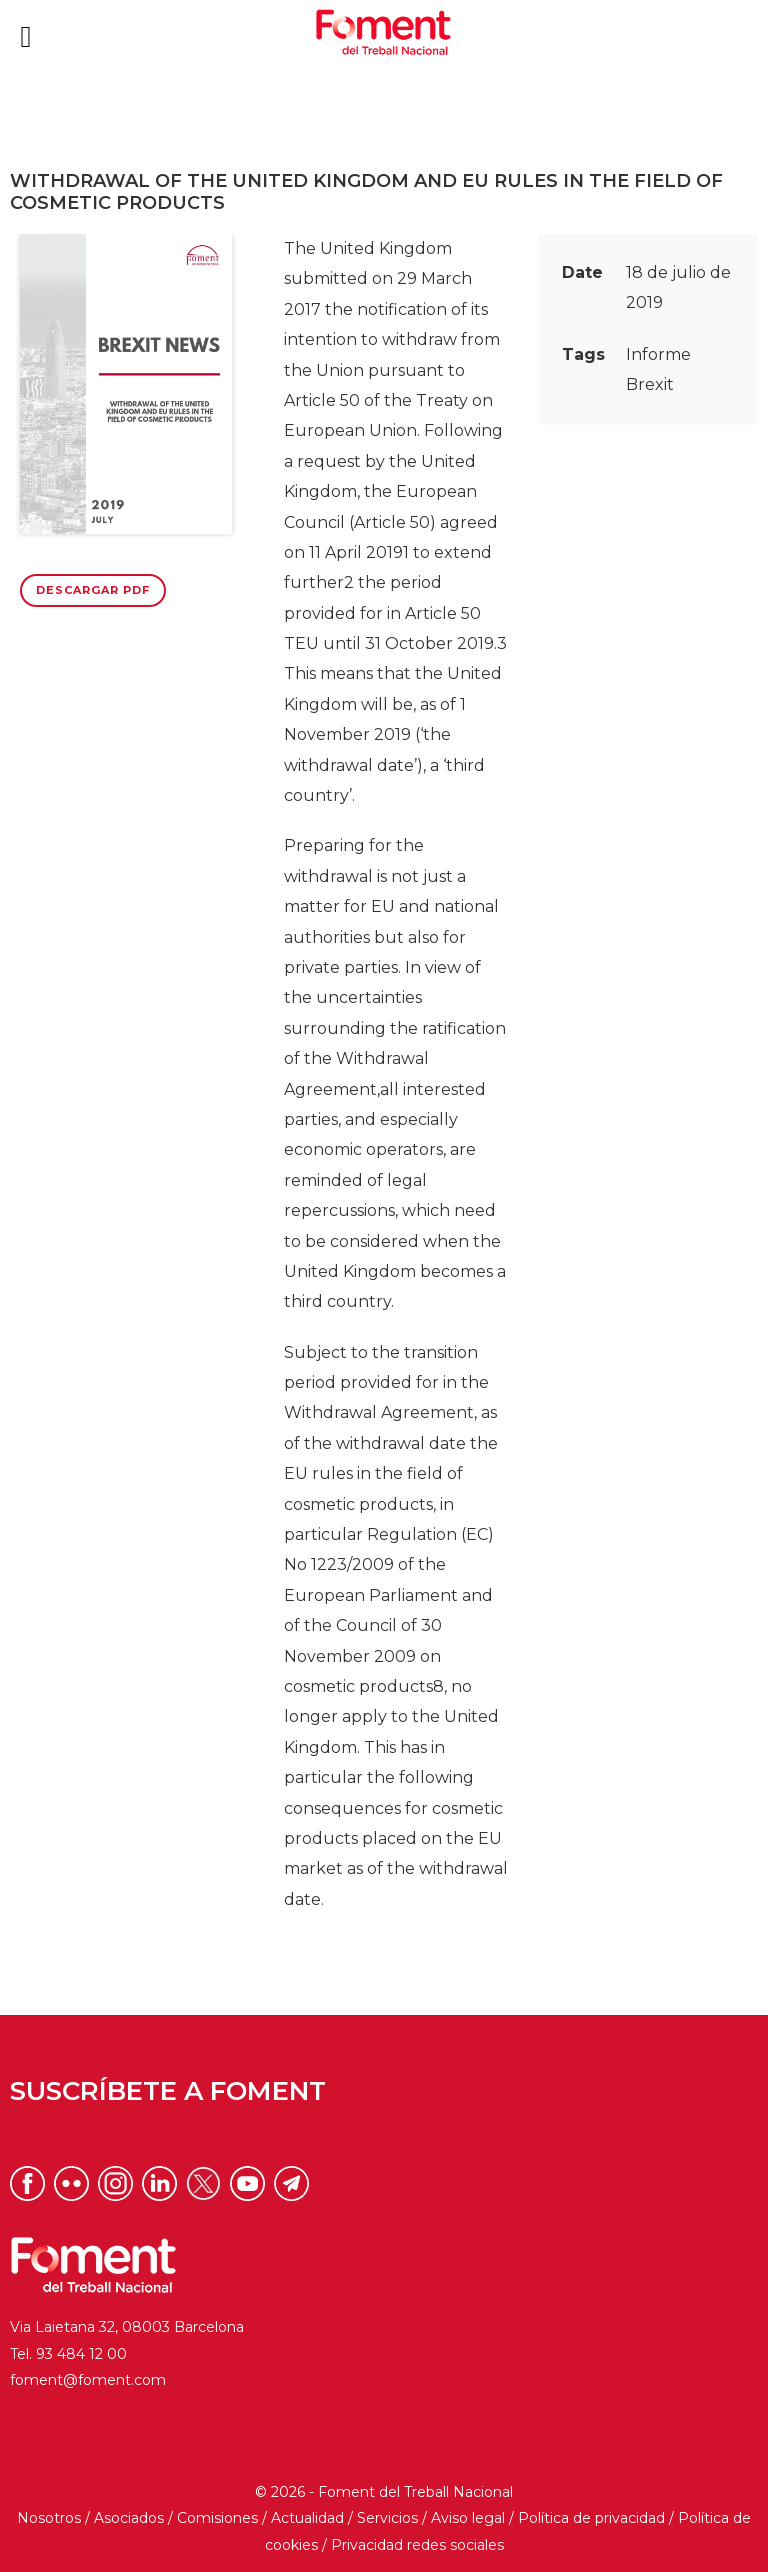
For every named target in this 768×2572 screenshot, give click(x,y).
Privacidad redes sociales (417, 2545)
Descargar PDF (93, 590)
